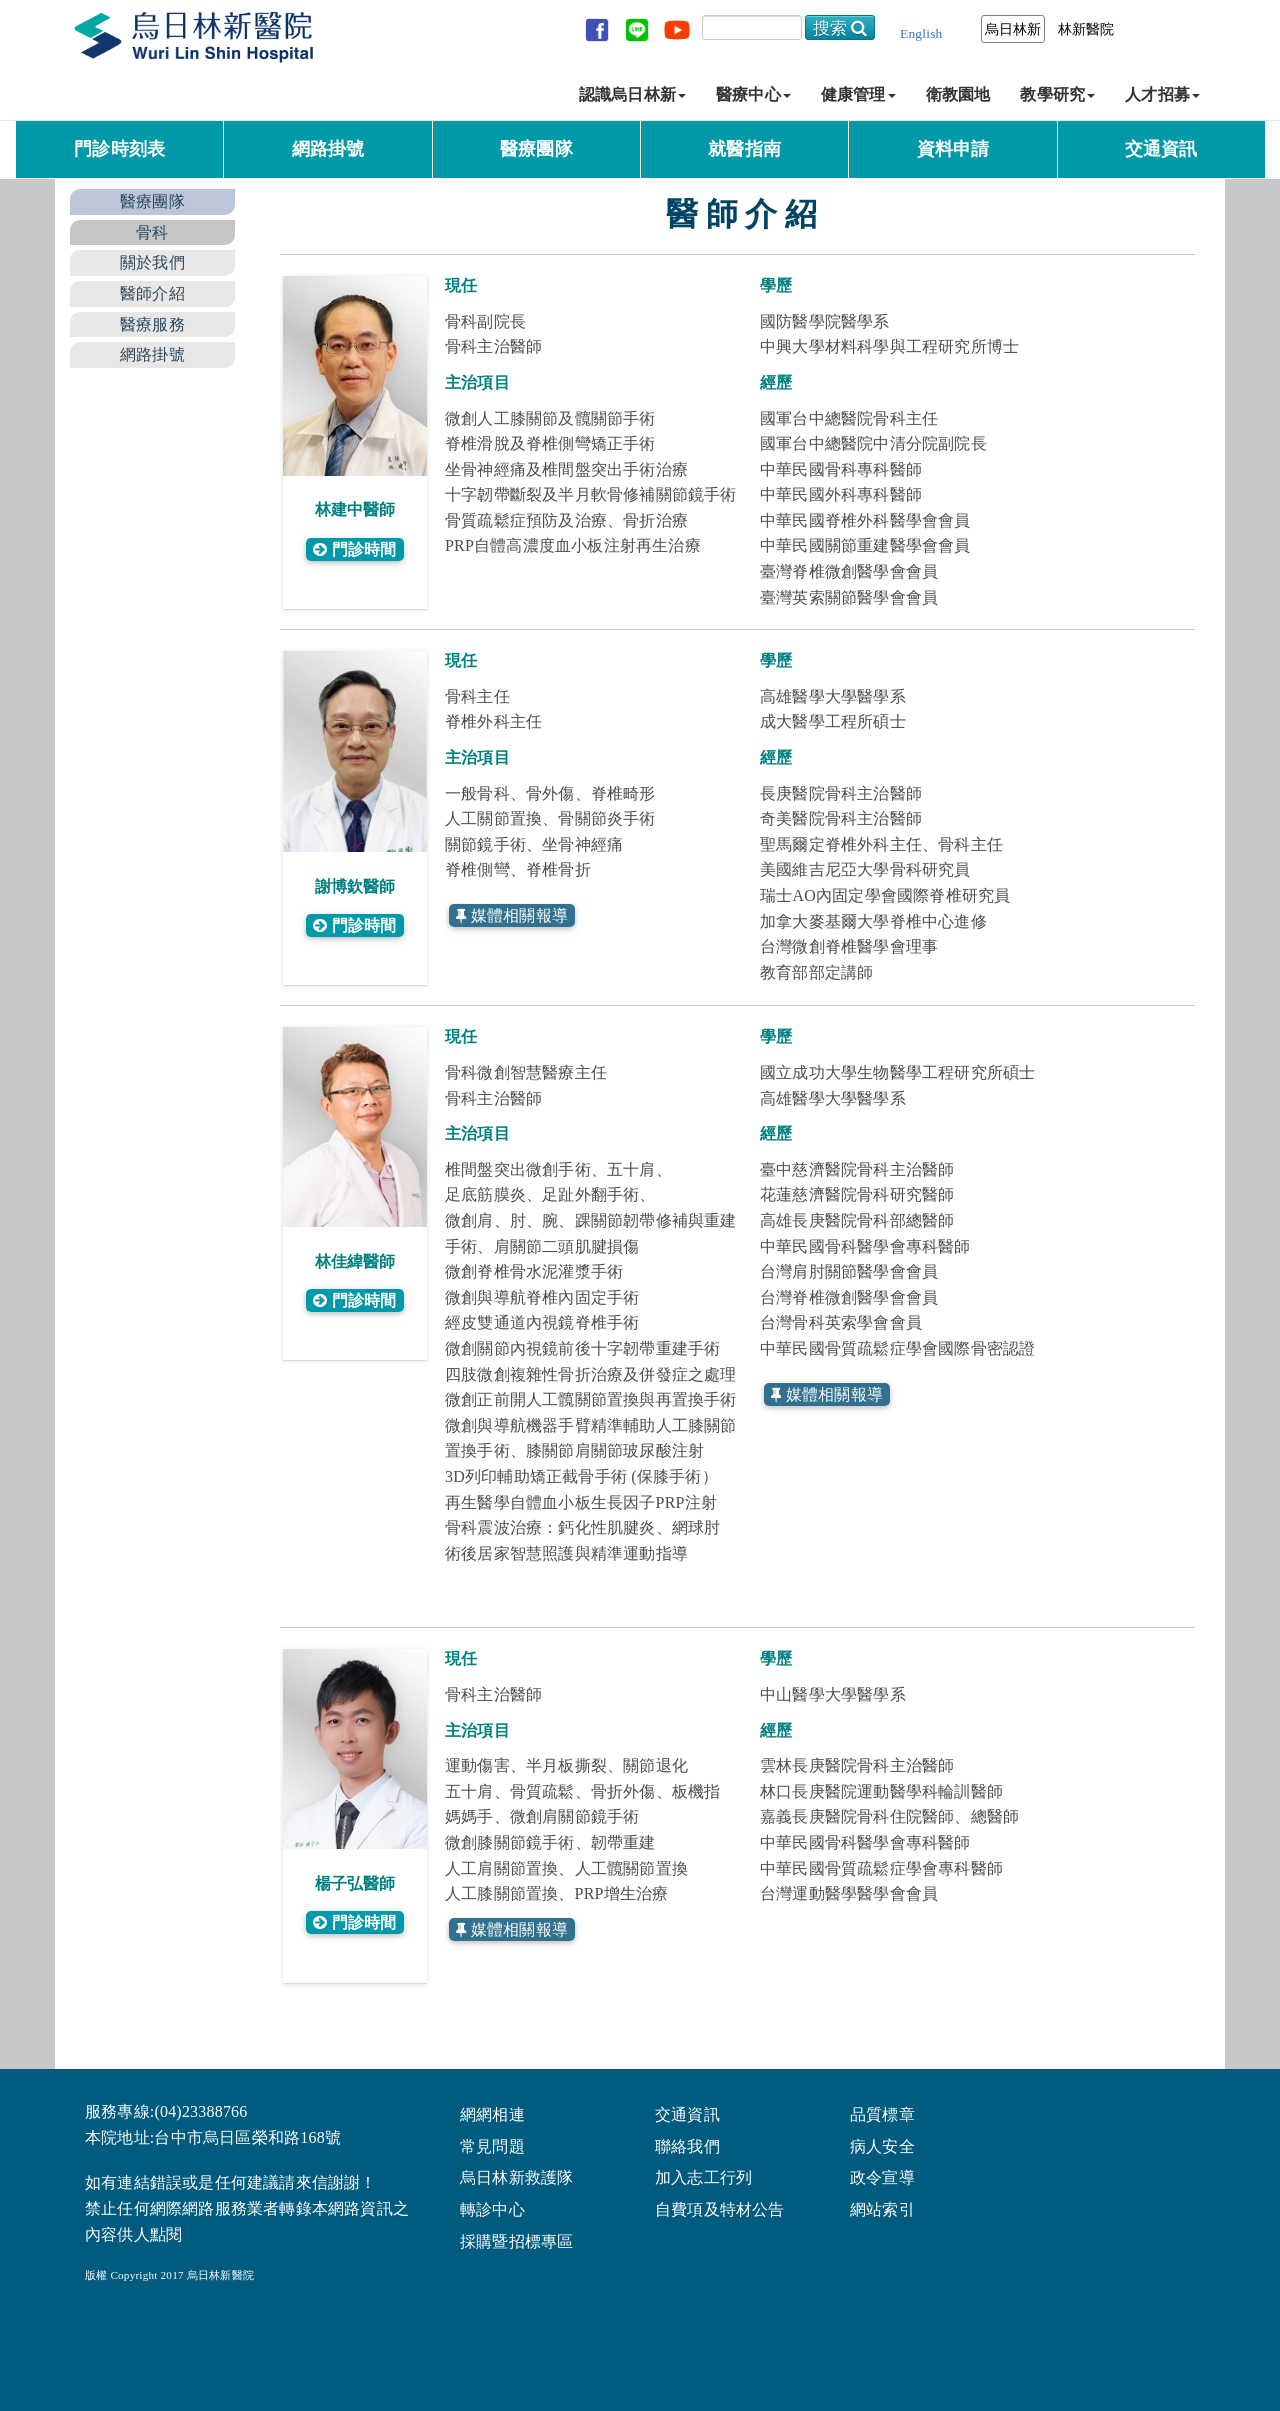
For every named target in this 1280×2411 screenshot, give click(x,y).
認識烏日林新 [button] (632, 94)
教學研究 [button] (1057, 94)
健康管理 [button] (858, 94)
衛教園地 (958, 94)
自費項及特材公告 (720, 2208)
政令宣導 (882, 2176)
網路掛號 (328, 149)
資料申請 (953, 149)
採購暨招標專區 (516, 2240)
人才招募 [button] (1162, 94)
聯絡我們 (687, 2145)
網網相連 (492, 2113)
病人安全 (882, 2145)
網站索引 (882, 2208)
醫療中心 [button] (753, 94)
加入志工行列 (703, 2176)
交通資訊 (1161, 149)
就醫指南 (744, 149)
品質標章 (882, 2113)
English (921, 33)
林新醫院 (1086, 29)
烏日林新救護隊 (516, 2176)
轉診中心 (492, 2208)
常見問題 (492, 2145)
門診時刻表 (119, 149)
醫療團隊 (536, 149)
